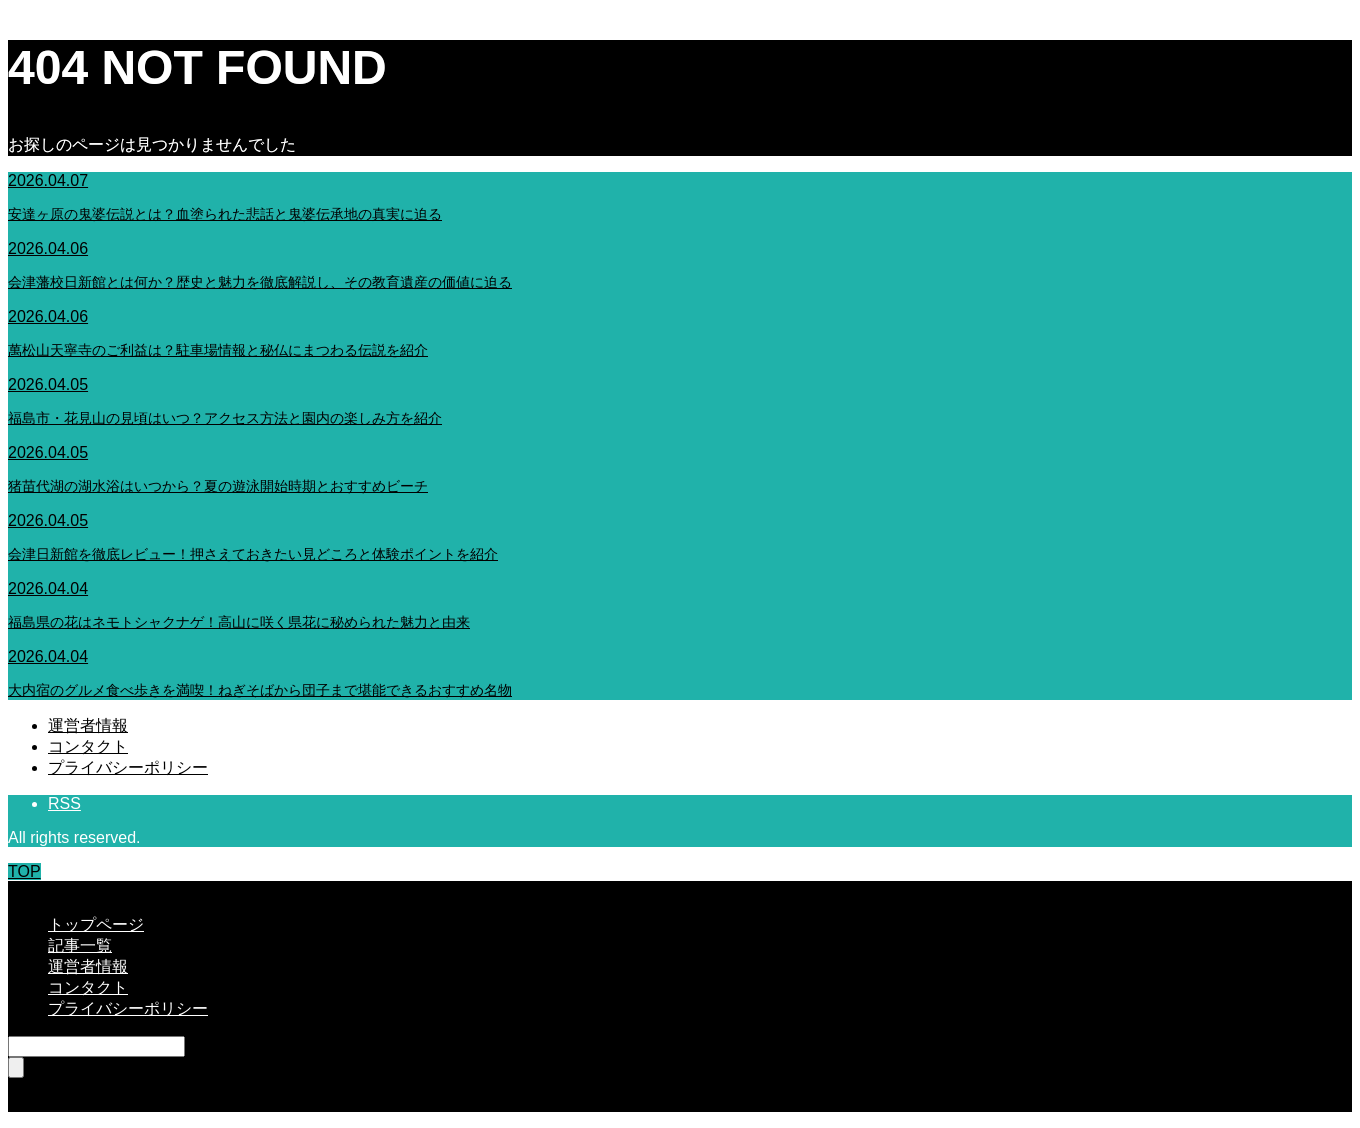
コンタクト (88, 746)
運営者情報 (88, 725)
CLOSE (35, 889)
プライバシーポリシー (128, 767)
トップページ (96, 924)
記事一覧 (80, 945)
